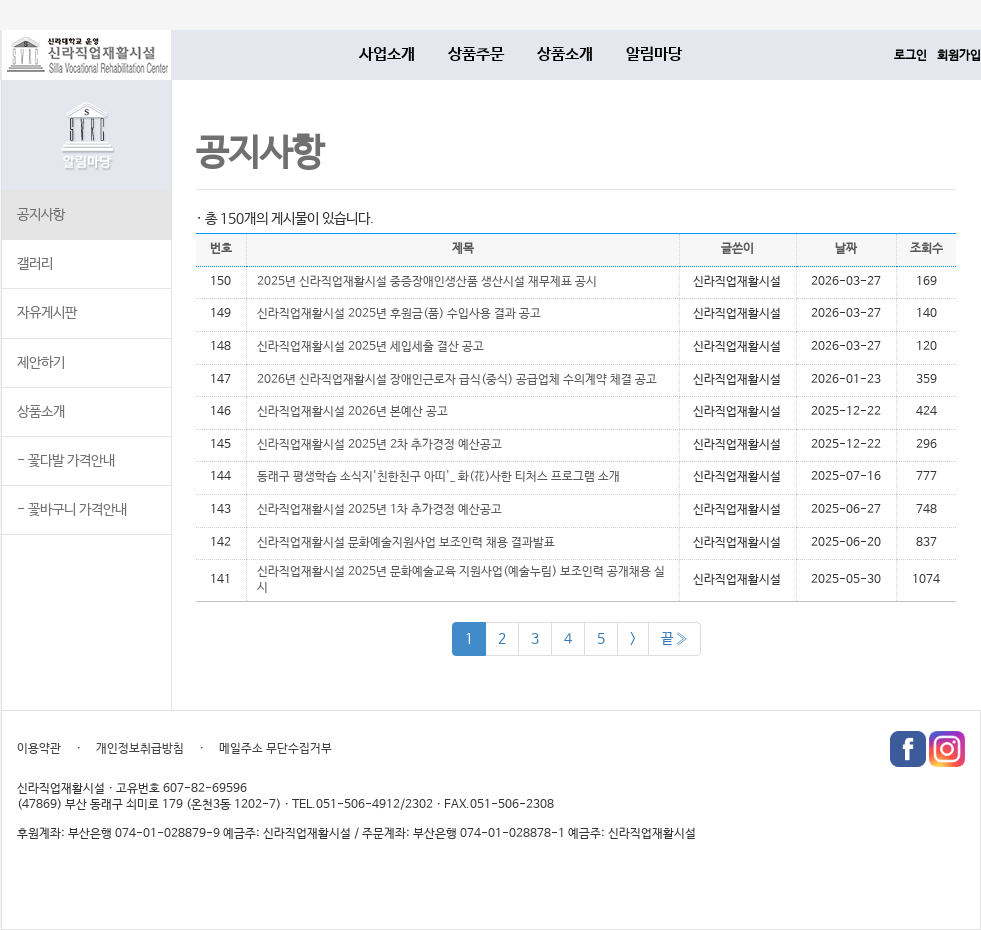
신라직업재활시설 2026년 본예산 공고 (352, 412)
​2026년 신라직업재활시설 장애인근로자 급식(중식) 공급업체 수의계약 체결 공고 (457, 380)
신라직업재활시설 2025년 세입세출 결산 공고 (370, 347)
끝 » (674, 639)
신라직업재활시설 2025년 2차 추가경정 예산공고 (379, 445)
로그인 (910, 56)
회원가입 (959, 56)
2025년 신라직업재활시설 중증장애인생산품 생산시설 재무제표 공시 (427, 282)
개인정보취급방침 (140, 749)
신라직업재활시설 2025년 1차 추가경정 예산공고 (379, 510)
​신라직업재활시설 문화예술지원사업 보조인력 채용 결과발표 (406, 543)
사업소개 (387, 54)
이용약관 (39, 749)
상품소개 (565, 54)
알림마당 (654, 54)
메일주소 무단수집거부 (275, 749)
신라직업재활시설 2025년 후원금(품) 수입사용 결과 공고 (399, 314)
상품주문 (476, 54)
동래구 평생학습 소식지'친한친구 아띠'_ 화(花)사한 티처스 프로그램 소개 (438, 477)
